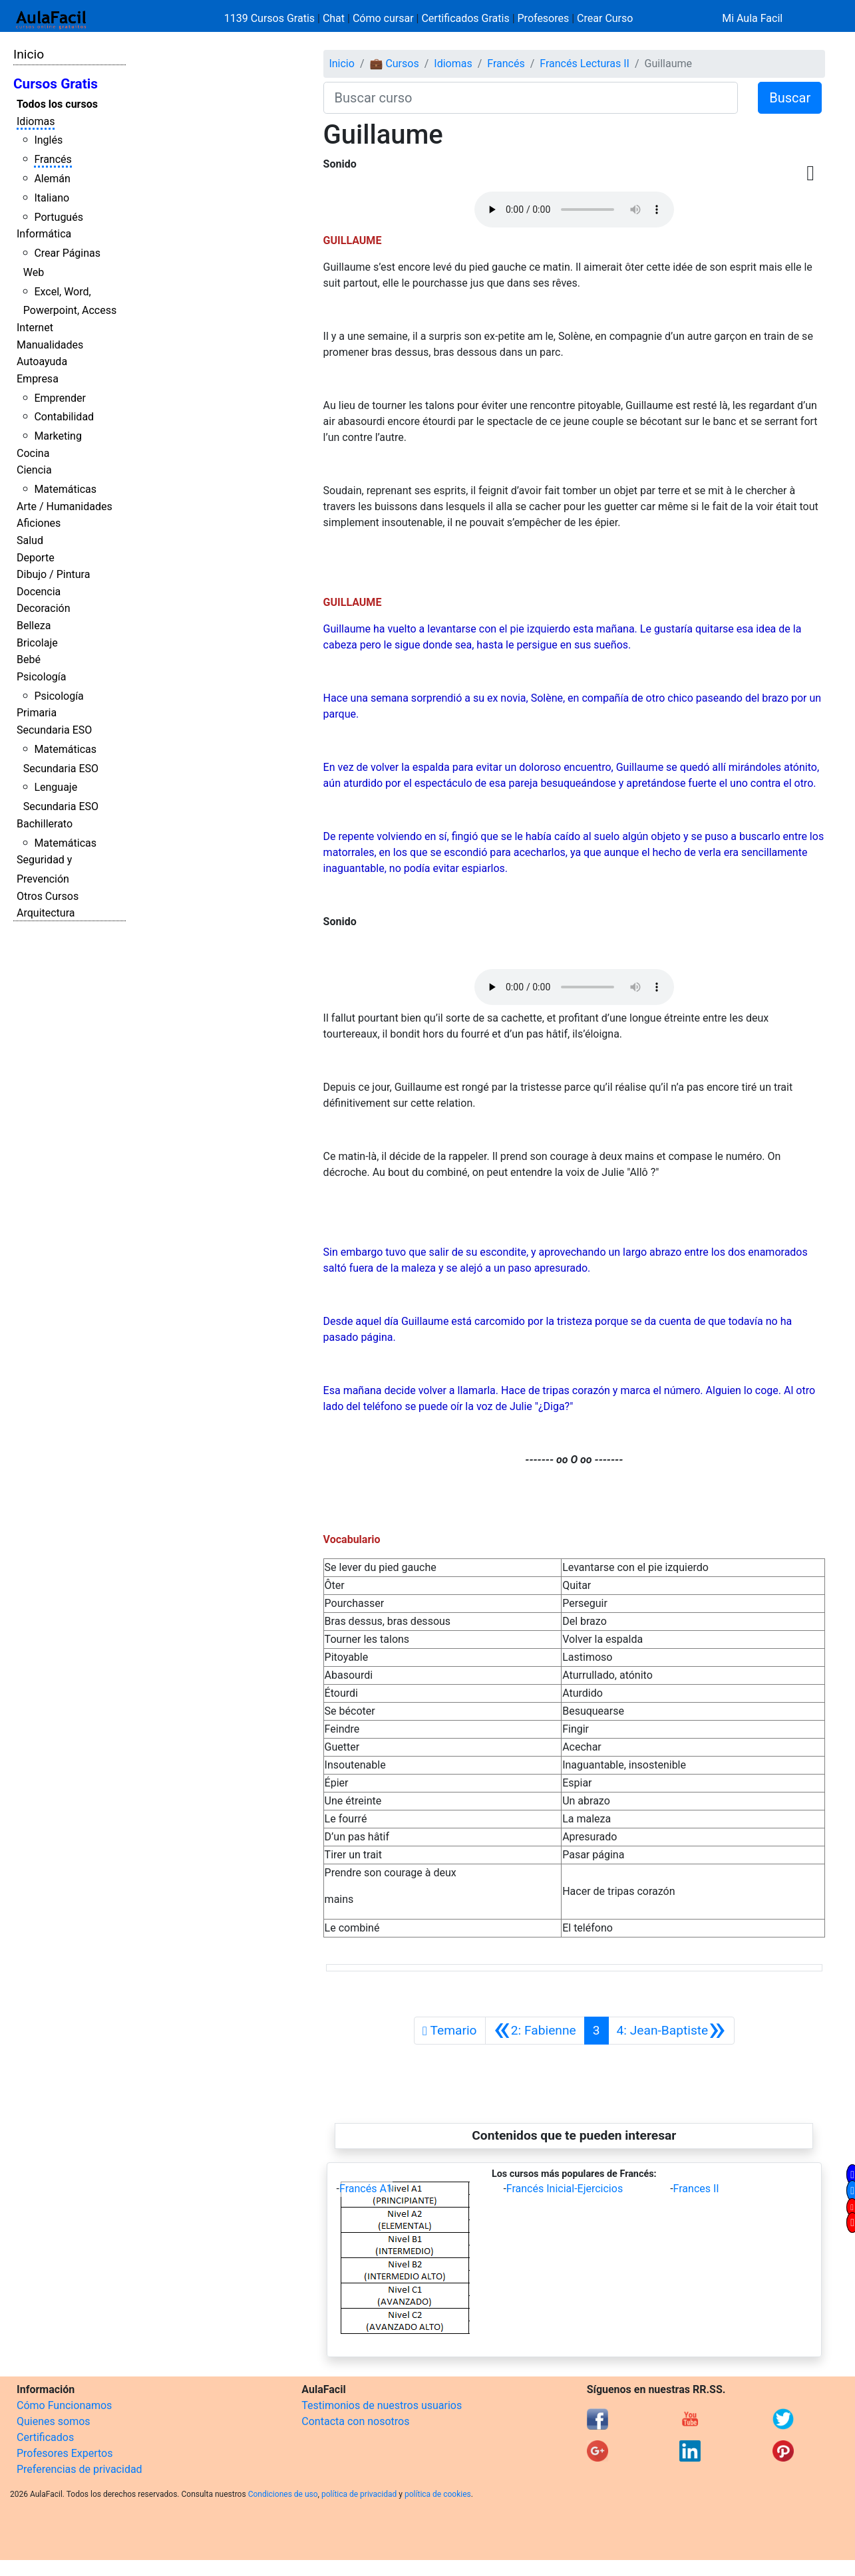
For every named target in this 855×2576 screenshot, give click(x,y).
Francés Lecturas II (584, 63)
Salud (30, 540)
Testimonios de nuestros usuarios (381, 2405)
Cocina (33, 453)
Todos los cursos (57, 104)
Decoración (44, 608)
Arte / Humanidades (64, 506)
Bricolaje (37, 643)
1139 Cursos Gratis (270, 18)
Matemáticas (65, 489)
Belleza (34, 625)
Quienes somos (53, 2421)
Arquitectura (46, 913)
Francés (52, 159)
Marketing (57, 436)
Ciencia (34, 470)
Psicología (41, 676)
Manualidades (50, 345)
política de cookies (438, 2494)
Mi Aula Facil (752, 18)
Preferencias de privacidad (79, 2469)
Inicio (28, 54)
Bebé (29, 659)
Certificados (45, 2437)
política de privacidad (359, 2494)
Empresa (38, 378)
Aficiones (39, 523)
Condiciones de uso (283, 2494)
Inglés (48, 140)
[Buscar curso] (531, 98)
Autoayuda (42, 361)
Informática (44, 233)
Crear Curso (605, 18)
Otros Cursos (48, 896)
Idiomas (36, 121)
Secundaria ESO (54, 730)
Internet (35, 327)
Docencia (39, 591)
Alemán (52, 178)
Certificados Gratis (465, 18)
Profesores (544, 18)
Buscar (789, 98)
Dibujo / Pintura (53, 574)
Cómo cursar (383, 18)
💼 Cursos (394, 63)
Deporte (36, 557)
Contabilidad (64, 416)
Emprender (60, 398)
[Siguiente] (671, 2031)
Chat (334, 18)
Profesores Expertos (64, 2453)
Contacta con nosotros (355, 2421)
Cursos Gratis (55, 84)
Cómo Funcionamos (64, 2405)
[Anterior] (535, 2031)
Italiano (51, 198)
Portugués (58, 217)
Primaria (37, 712)
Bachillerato (45, 823)
